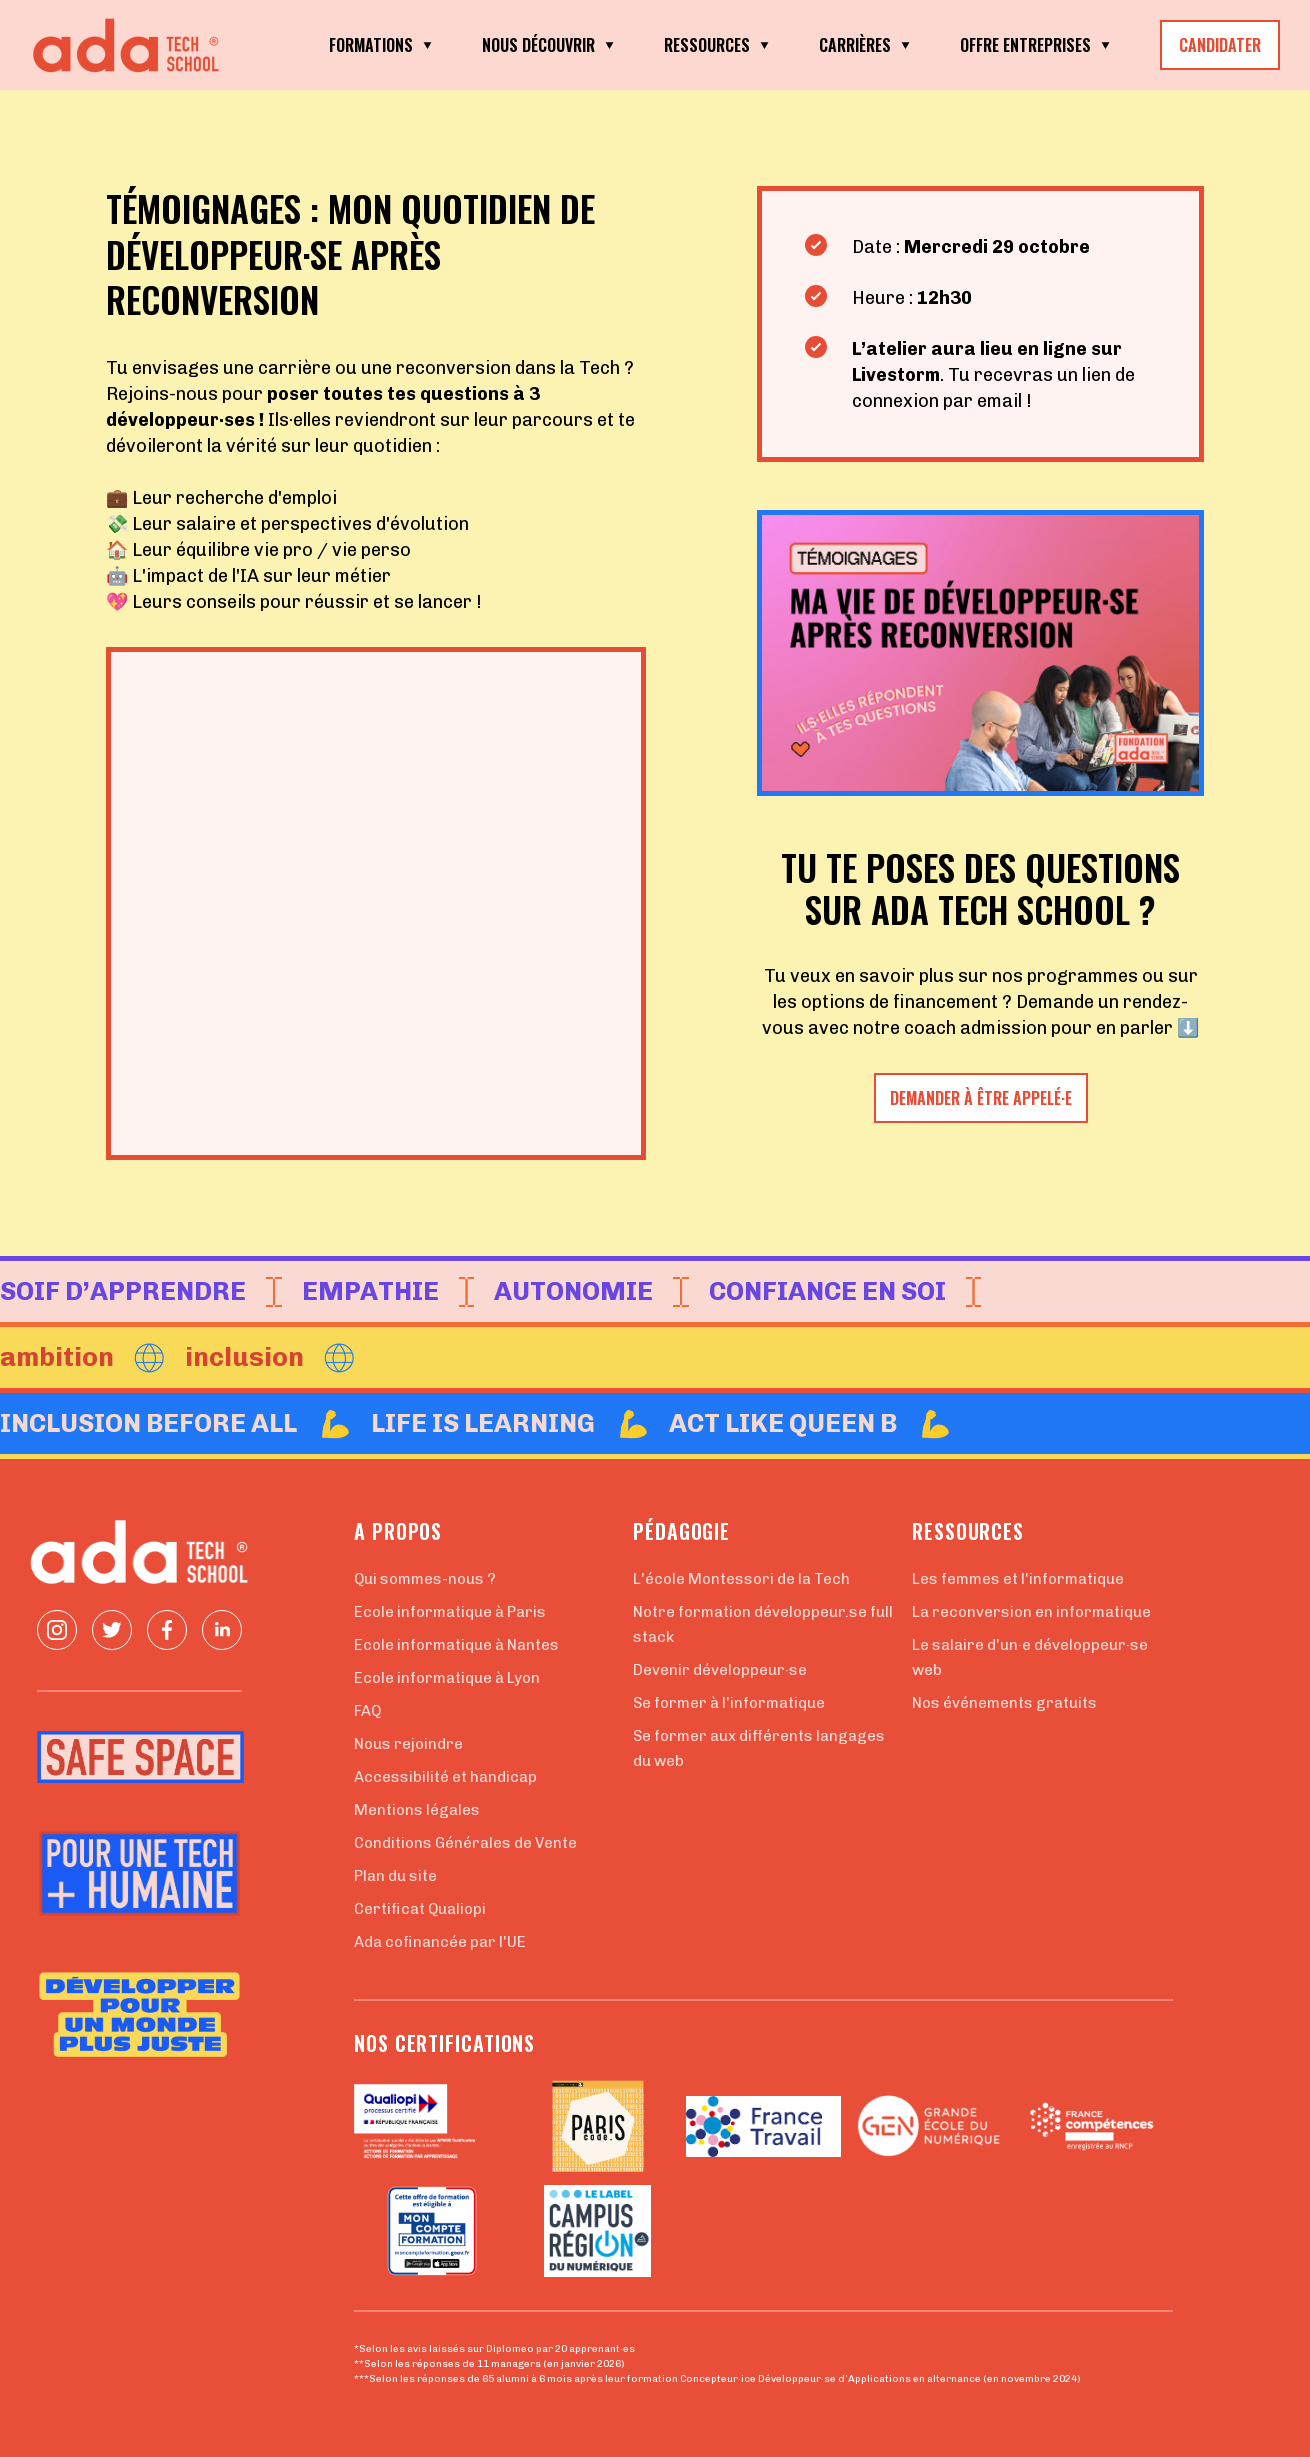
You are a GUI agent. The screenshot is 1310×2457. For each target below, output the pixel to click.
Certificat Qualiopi (420, 1909)
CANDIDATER (1220, 45)
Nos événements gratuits (1004, 1703)
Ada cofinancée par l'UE (440, 1942)
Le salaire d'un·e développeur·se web (1030, 1657)
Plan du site (395, 1876)
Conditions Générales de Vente (465, 1843)
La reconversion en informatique (1031, 1612)
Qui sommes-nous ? (425, 1579)
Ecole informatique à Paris (450, 1612)
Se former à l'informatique (729, 1703)
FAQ (367, 1711)
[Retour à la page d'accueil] (130, 45)
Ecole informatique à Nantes (456, 1645)
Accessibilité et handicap (445, 1777)
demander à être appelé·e (981, 1098)
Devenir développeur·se (720, 1670)
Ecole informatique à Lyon (447, 1678)
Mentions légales (417, 1810)
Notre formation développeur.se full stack (763, 1624)
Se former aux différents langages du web (759, 1748)
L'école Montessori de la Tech (741, 1579)
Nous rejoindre (408, 1744)
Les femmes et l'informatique (1018, 1579)
